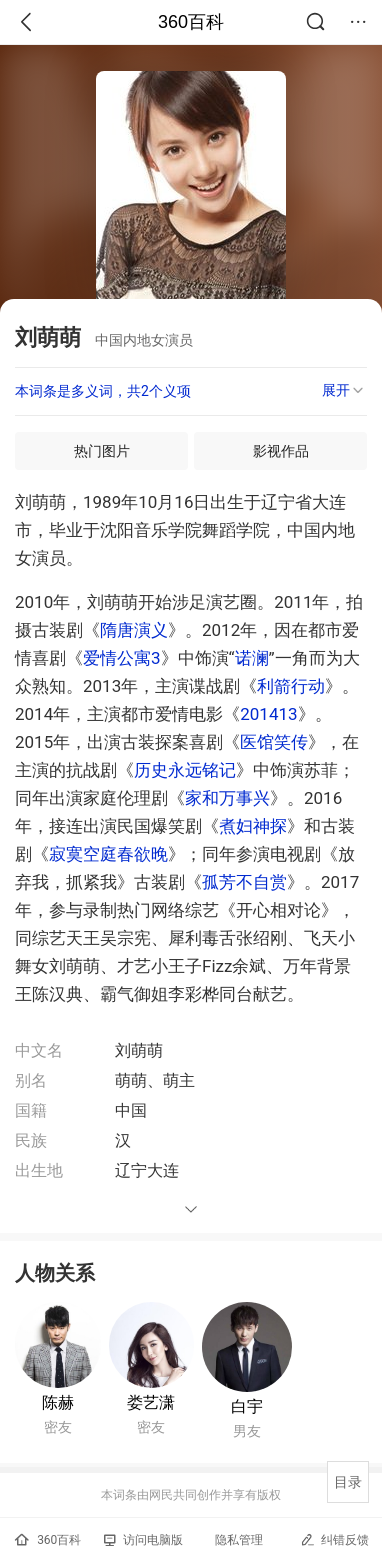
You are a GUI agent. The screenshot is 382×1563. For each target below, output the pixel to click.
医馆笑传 (274, 742)
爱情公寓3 (122, 658)
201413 (268, 714)
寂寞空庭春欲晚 (108, 854)
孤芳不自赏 (244, 882)
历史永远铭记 (185, 770)
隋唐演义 (134, 630)
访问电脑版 (143, 1540)
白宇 (247, 1406)
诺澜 (252, 658)
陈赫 (58, 1402)
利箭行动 (291, 686)
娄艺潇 (151, 1402)
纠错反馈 (334, 1539)
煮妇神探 (253, 826)
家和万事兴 (227, 798)
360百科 (191, 22)
